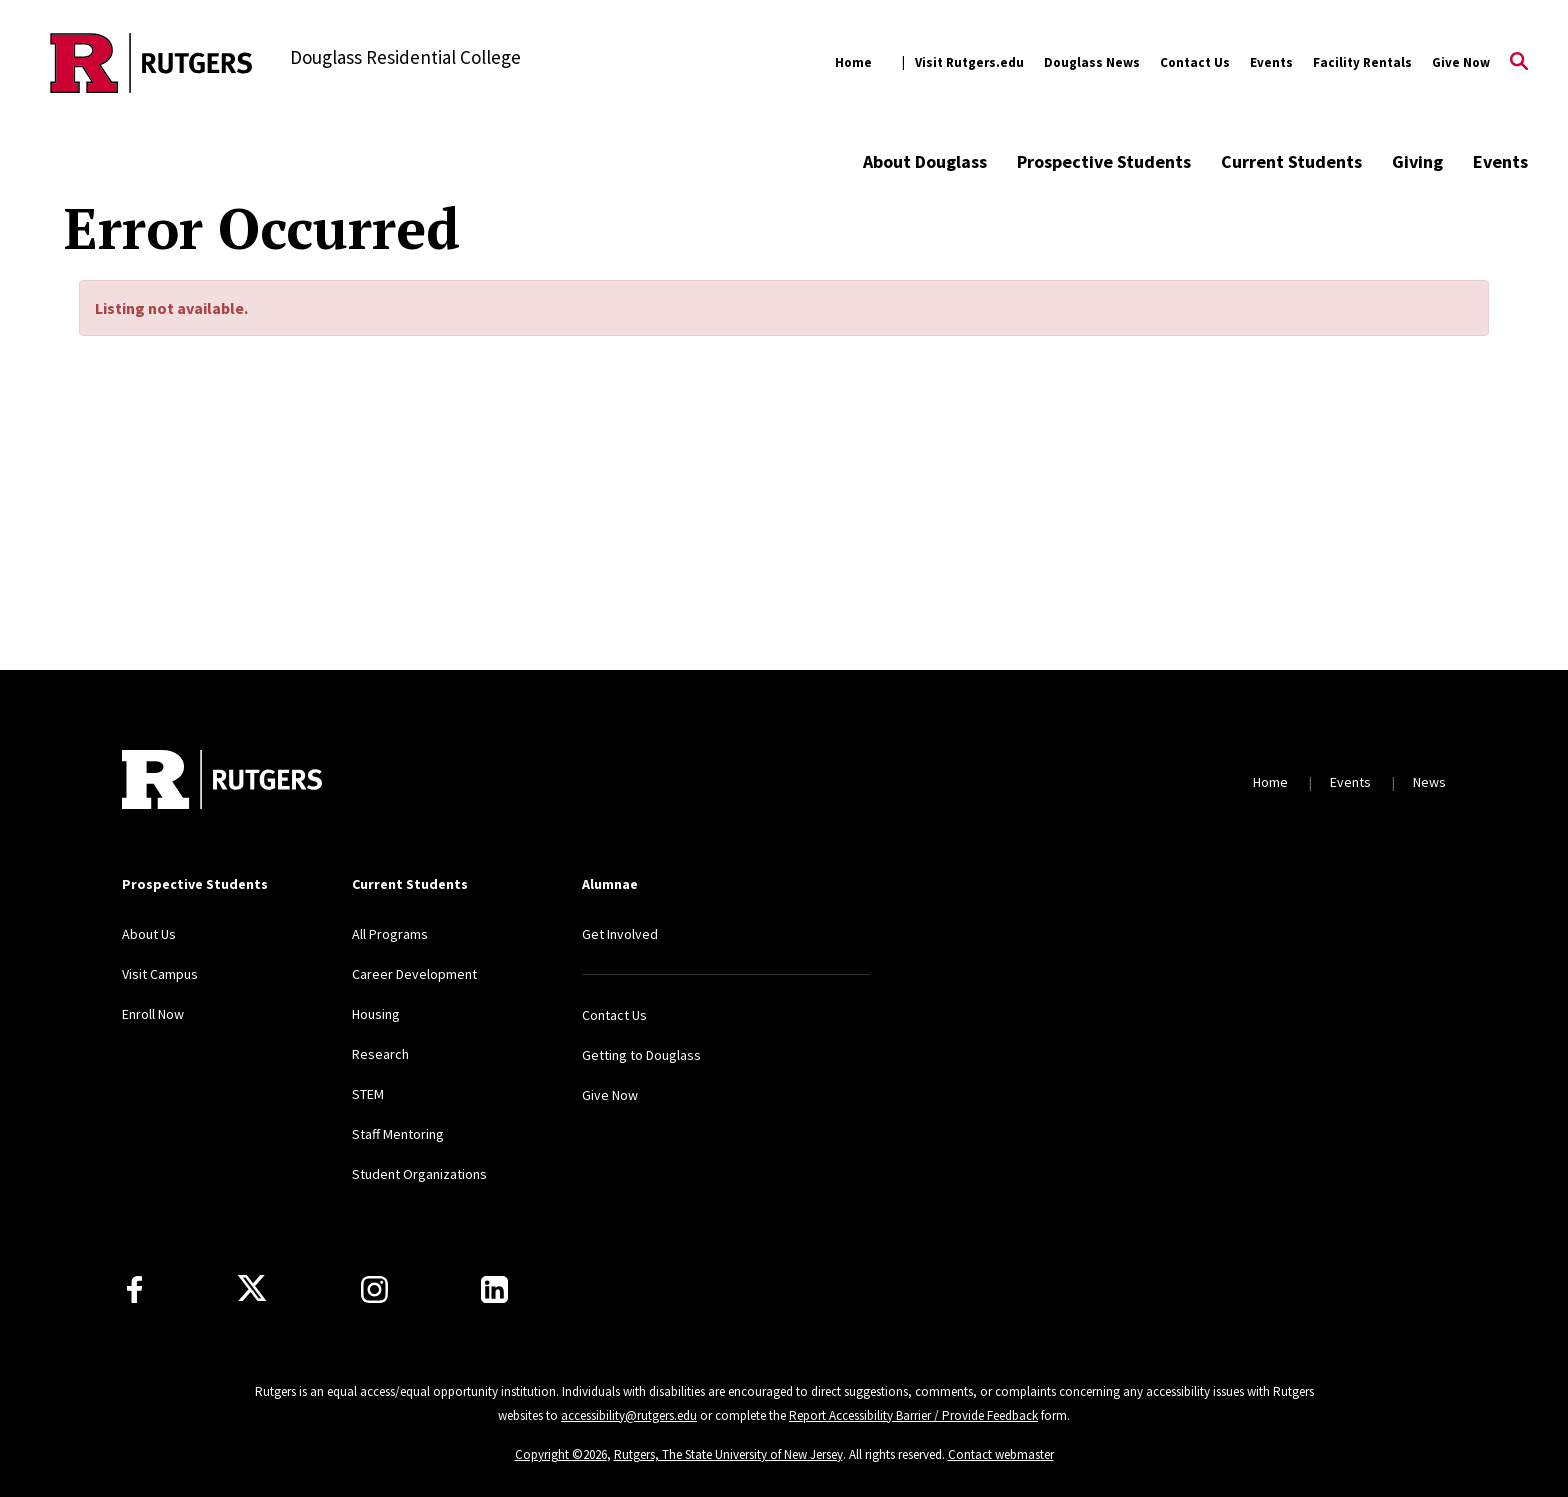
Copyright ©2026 (561, 1454)
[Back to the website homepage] (151, 63)
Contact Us (1195, 62)
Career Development (414, 974)
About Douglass (925, 161)
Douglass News (1092, 62)
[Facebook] (134, 1289)
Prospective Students (1104, 161)
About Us (149, 934)
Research (380, 1054)
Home (853, 62)
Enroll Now (153, 1014)
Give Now (1461, 62)
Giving (1417, 161)
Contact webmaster (1001, 1454)
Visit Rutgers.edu (969, 62)
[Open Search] (1519, 63)
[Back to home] (222, 782)
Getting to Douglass (641, 1055)
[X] (252, 1289)
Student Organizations (419, 1174)
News (1429, 782)
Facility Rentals (1362, 62)
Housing (376, 1014)
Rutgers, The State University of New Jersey (728, 1454)
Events (1271, 62)
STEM (368, 1094)
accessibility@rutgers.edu (629, 1415)
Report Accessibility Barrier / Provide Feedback (913, 1415)
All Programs (390, 934)
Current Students (1291, 161)
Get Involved (620, 934)
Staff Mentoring (398, 1134)
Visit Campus (160, 974)
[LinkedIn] (494, 1289)
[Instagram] (374, 1289)
